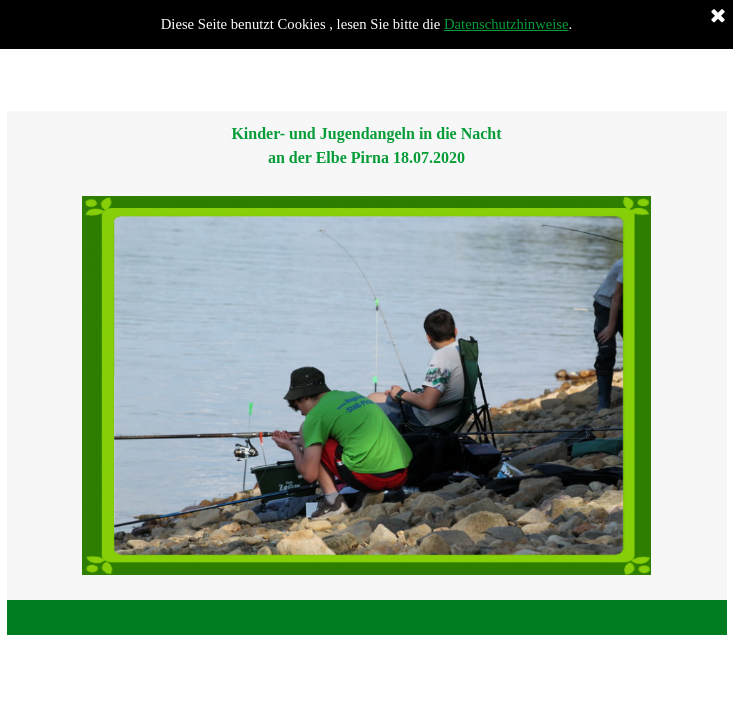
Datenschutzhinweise (506, 24)
